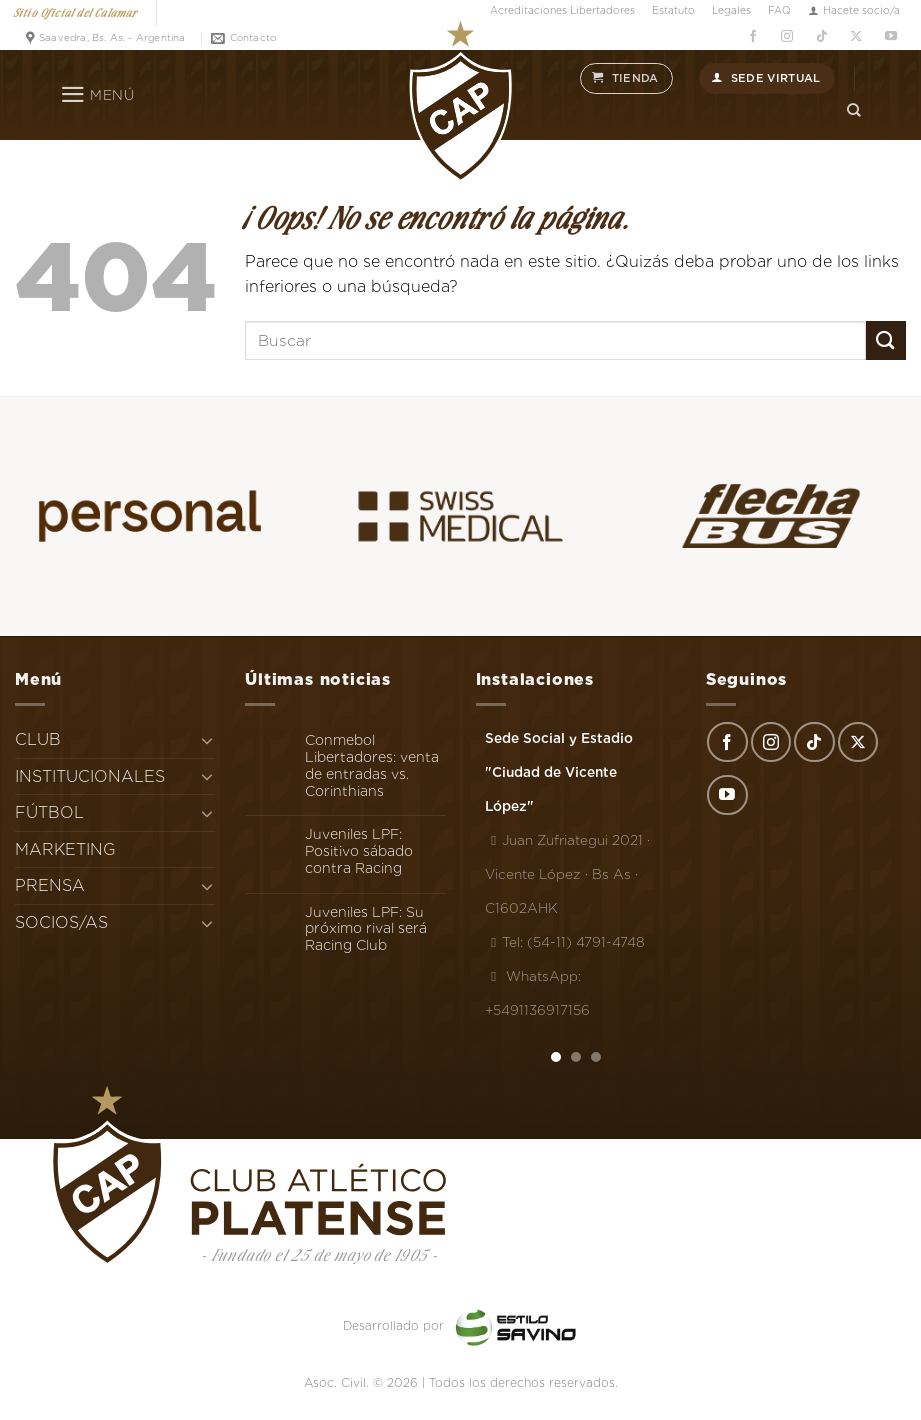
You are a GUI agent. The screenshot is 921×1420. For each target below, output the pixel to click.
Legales (731, 10)
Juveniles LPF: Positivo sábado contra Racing (359, 851)
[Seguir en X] (856, 36)
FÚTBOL (49, 812)
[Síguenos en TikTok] (821, 36)
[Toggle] (208, 740)
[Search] (854, 110)
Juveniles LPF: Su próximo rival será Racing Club (366, 929)
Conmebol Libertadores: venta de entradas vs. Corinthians (372, 765)
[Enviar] (886, 340)
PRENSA (50, 885)
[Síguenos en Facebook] (752, 36)
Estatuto (673, 10)
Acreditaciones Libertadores (562, 10)
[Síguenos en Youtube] (890, 36)
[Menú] (97, 95)
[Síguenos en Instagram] (787, 36)
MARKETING (65, 849)
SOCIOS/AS (61, 922)
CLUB (38, 739)
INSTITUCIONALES (90, 776)
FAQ (779, 10)
